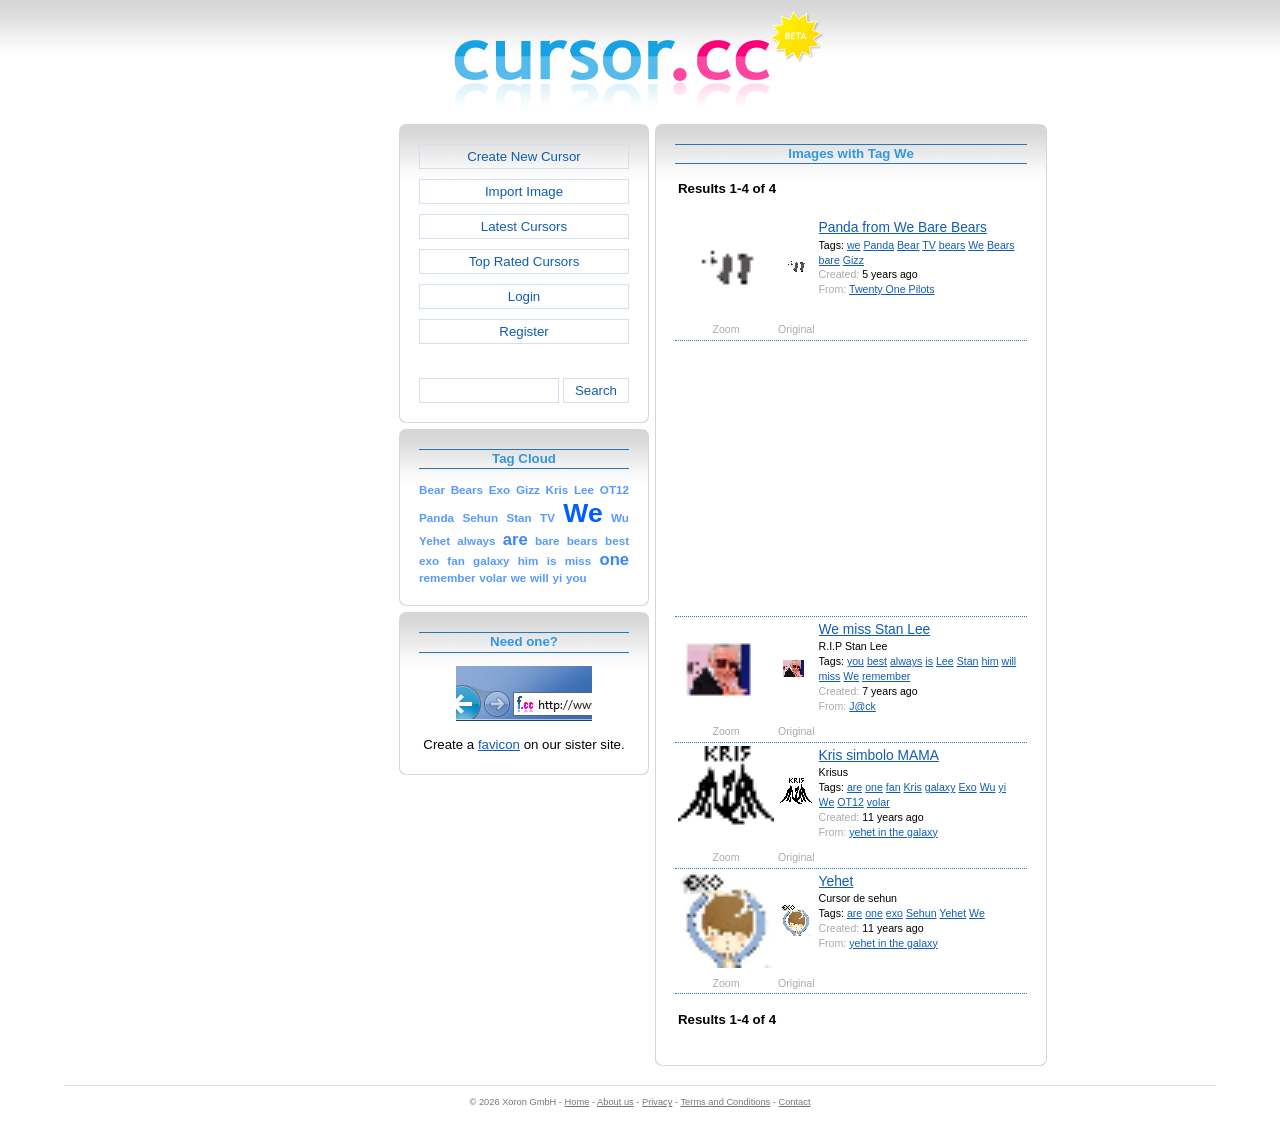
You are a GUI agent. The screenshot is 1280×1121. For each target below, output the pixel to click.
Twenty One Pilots (892, 289)
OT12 (850, 802)
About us (615, 1102)
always (906, 661)
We (976, 245)
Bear (908, 245)
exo (894, 913)
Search (596, 390)
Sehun (921, 913)
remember (886, 676)
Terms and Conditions (725, 1102)
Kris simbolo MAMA (879, 755)
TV (929, 245)
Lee (945, 661)
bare (829, 260)
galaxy (940, 787)
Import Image (524, 191)
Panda (878, 245)
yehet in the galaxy (893, 832)
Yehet (836, 881)
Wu (988, 787)
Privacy (657, 1102)
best (877, 661)
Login (524, 296)
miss (830, 676)
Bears (1001, 245)
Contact (795, 1102)
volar (878, 802)
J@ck (862, 706)
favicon (499, 744)
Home (577, 1102)
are (854, 787)
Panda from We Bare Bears (903, 227)
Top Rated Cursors (524, 261)
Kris (913, 787)
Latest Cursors (524, 226)
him (989, 661)
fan (893, 787)
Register (523, 331)
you (855, 661)
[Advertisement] (313, 424)
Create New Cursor (524, 156)
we (854, 245)
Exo (967, 787)
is (929, 661)
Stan (968, 661)
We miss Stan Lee (875, 629)
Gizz (853, 260)
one (874, 787)
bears (952, 245)
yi (1002, 787)
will (1008, 661)
